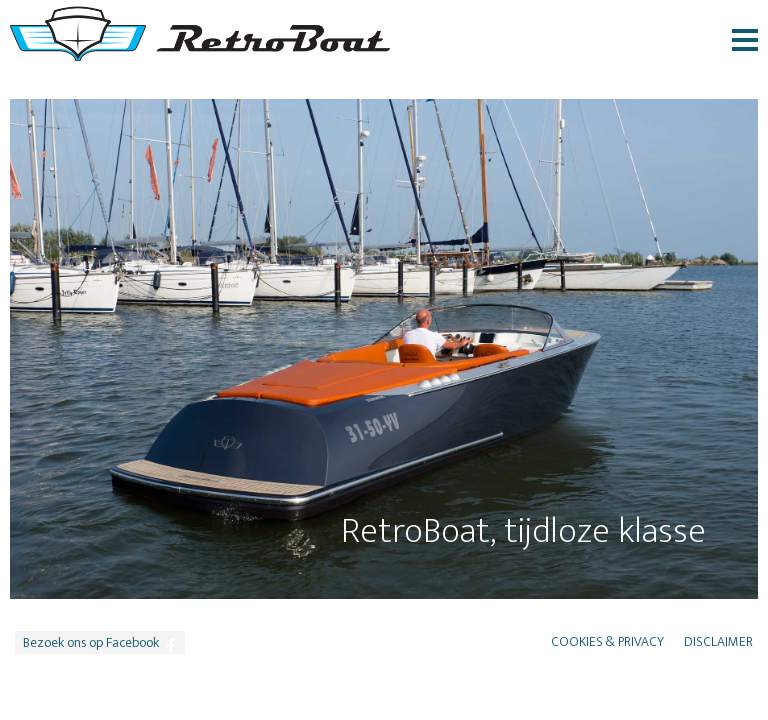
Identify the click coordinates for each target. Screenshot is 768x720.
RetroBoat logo (200, 33)
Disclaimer (718, 642)
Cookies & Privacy (607, 642)
